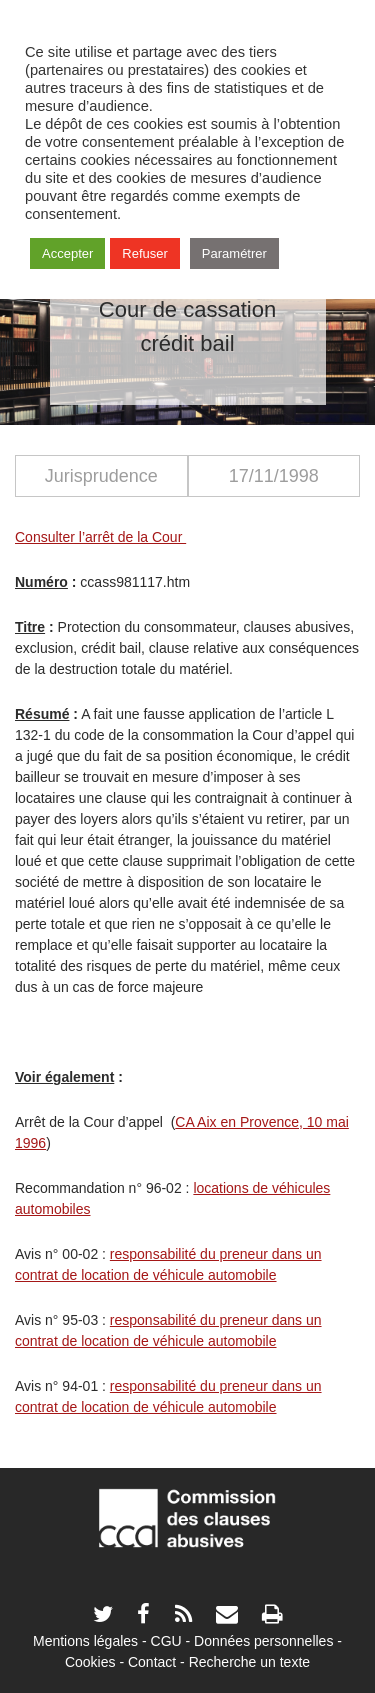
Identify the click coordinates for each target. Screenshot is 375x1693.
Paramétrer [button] (234, 253)
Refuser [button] (145, 253)
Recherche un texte (249, 1662)
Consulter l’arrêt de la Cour (100, 537)
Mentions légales (85, 1641)
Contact (152, 1662)
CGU (166, 1641)
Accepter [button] (67, 253)
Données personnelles (263, 1641)
